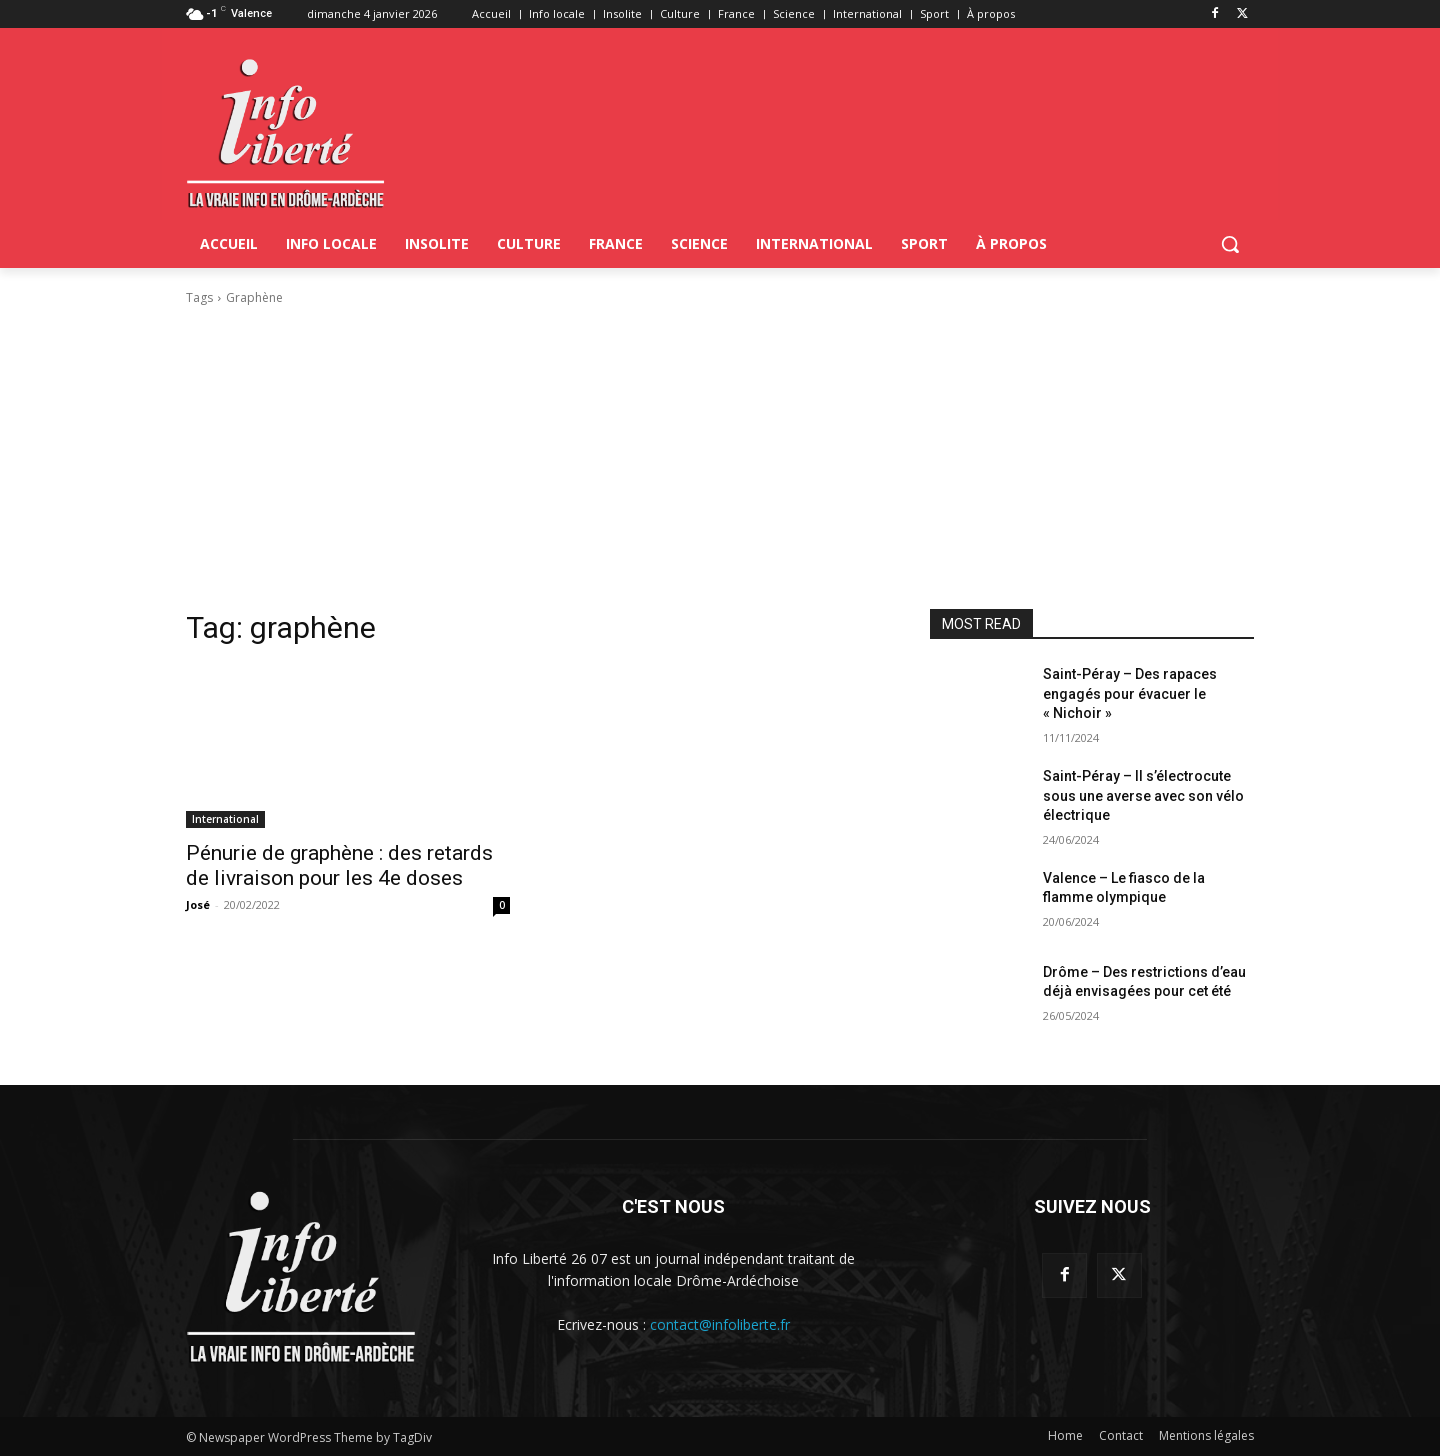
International (225, 819)
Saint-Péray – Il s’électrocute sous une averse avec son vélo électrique (1143, 795)
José (198, 904)
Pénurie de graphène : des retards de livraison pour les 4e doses (339, 865)
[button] (1230, 244)
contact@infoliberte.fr (720, 1324)
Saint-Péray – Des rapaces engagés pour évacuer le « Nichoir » (1130, 693)
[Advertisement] (720, 458)
